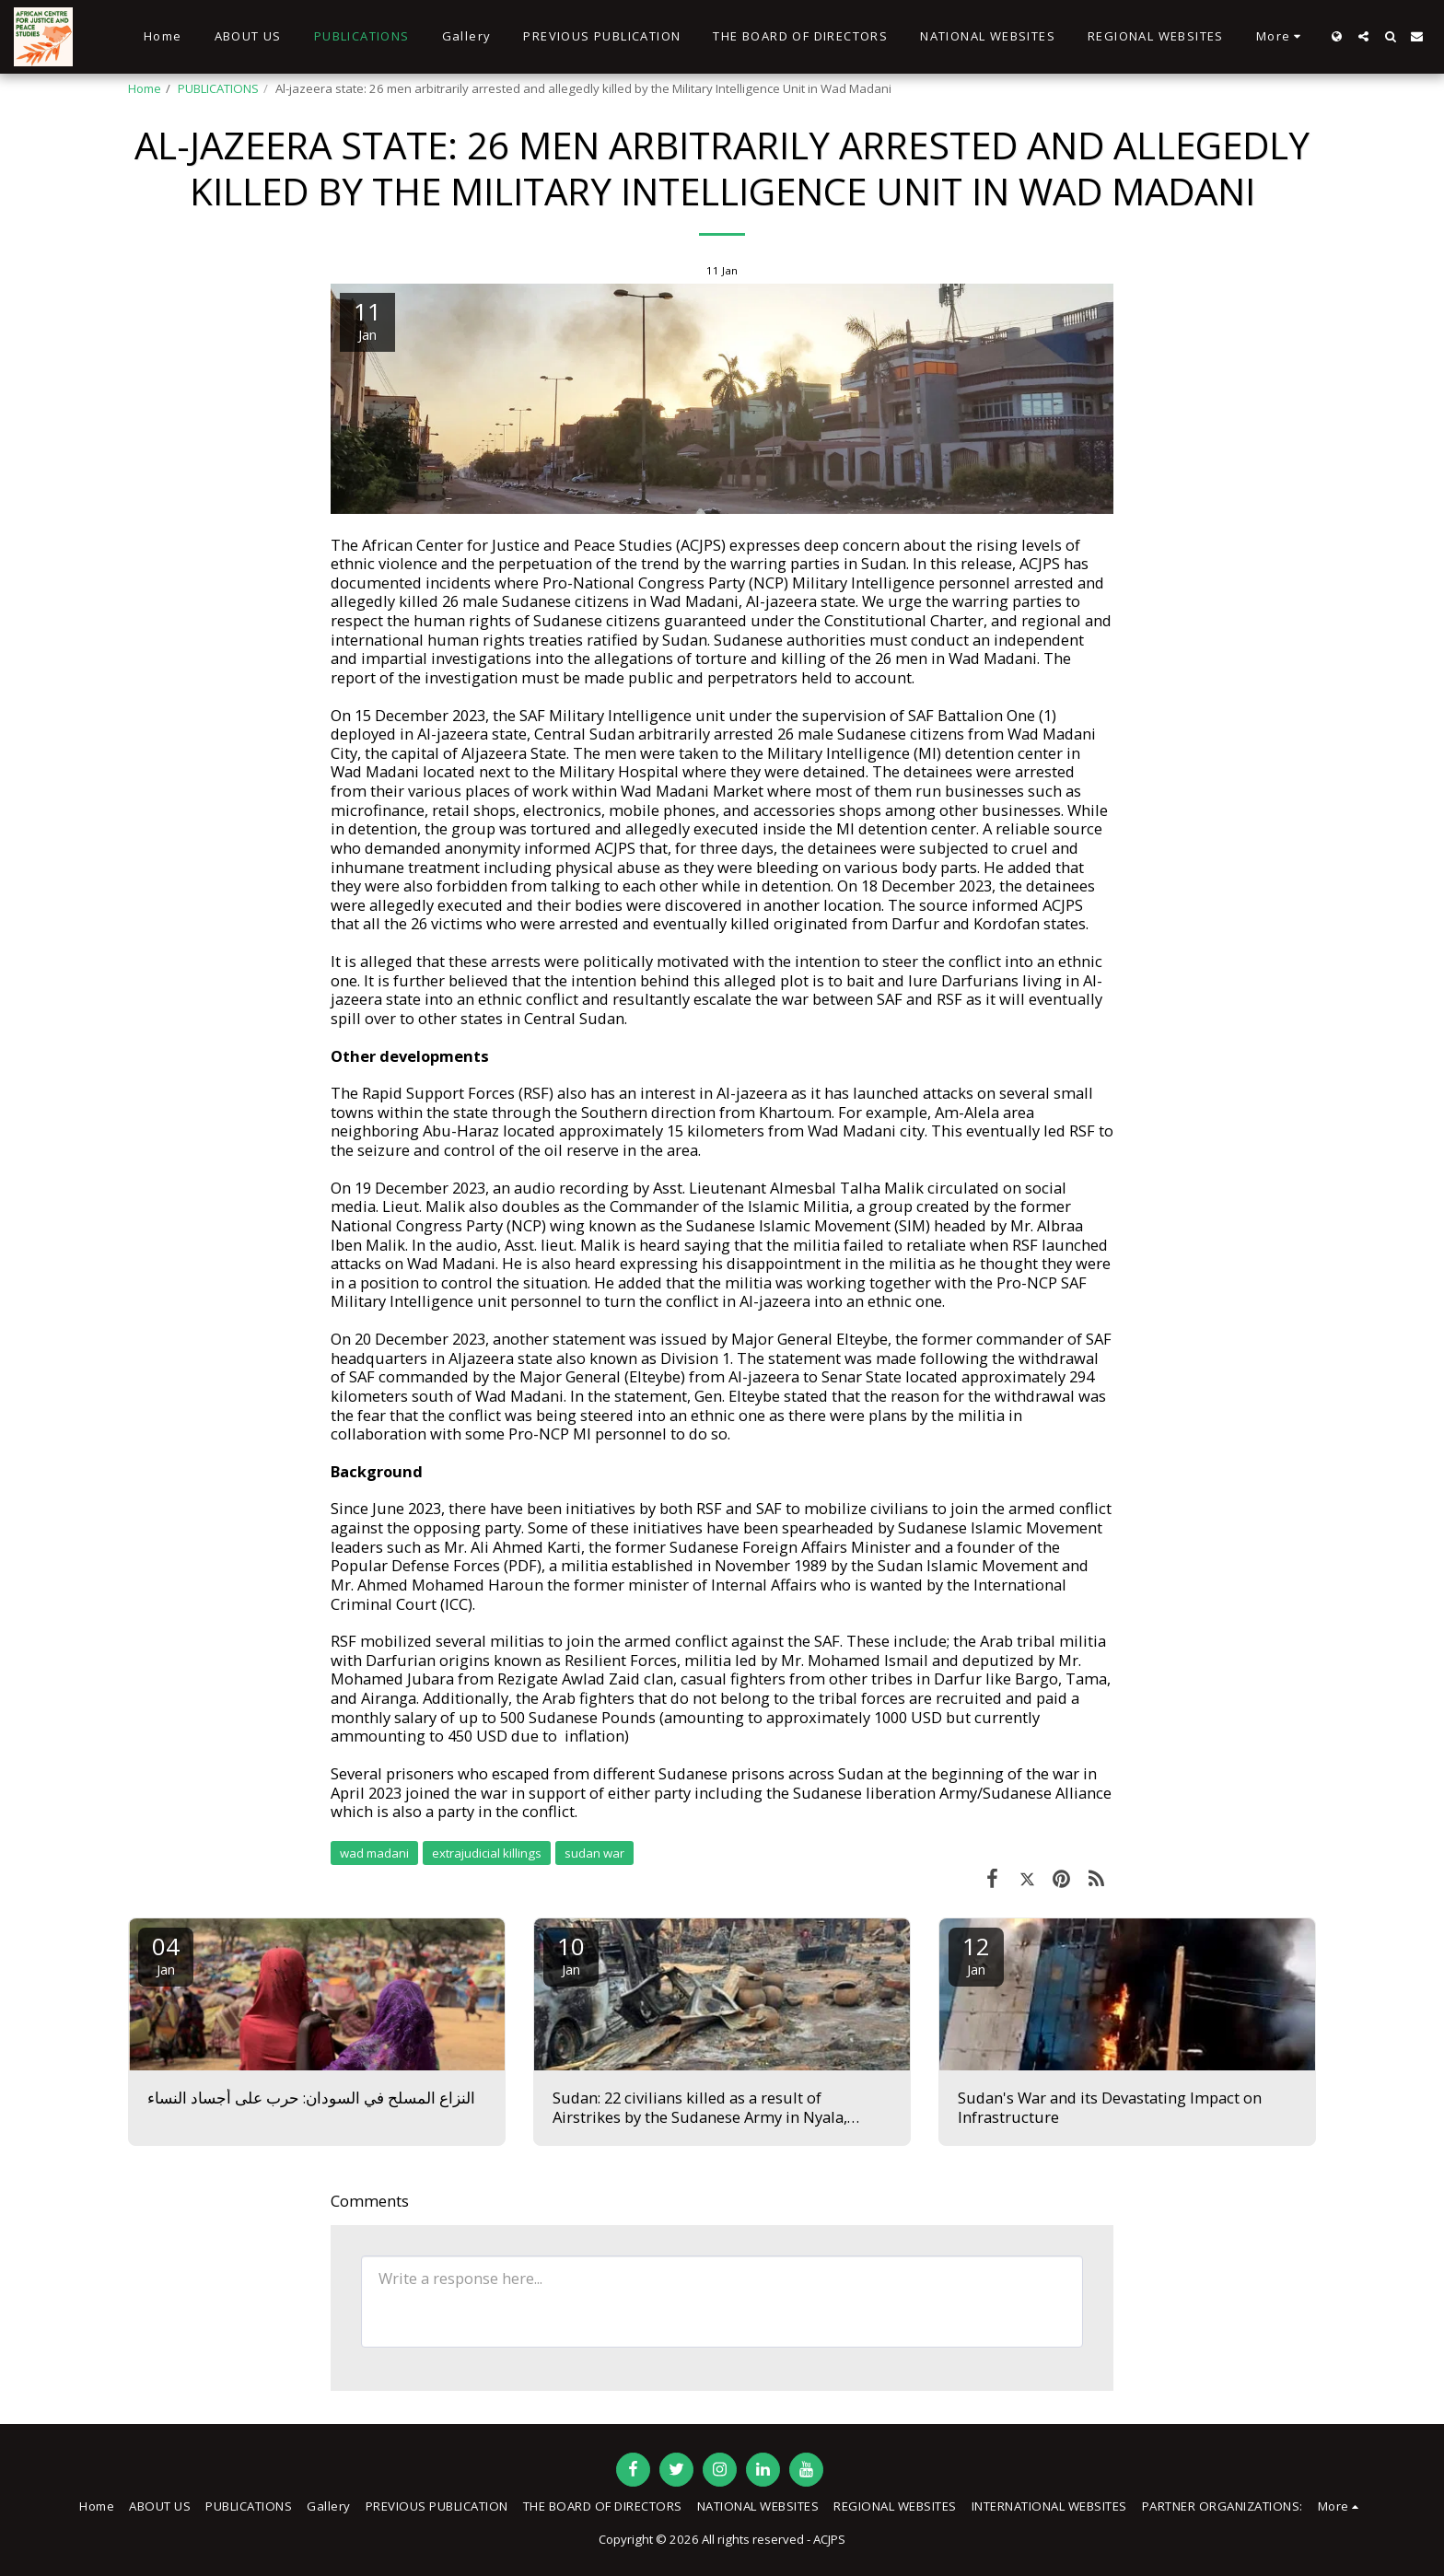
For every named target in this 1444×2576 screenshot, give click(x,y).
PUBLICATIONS (218, 88)
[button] (1363, 36)
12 (976, 1953)
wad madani (374, 1853)
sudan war (594, 1853)
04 (165, 1953)
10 (571, 1953)
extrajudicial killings (487, 1853)
